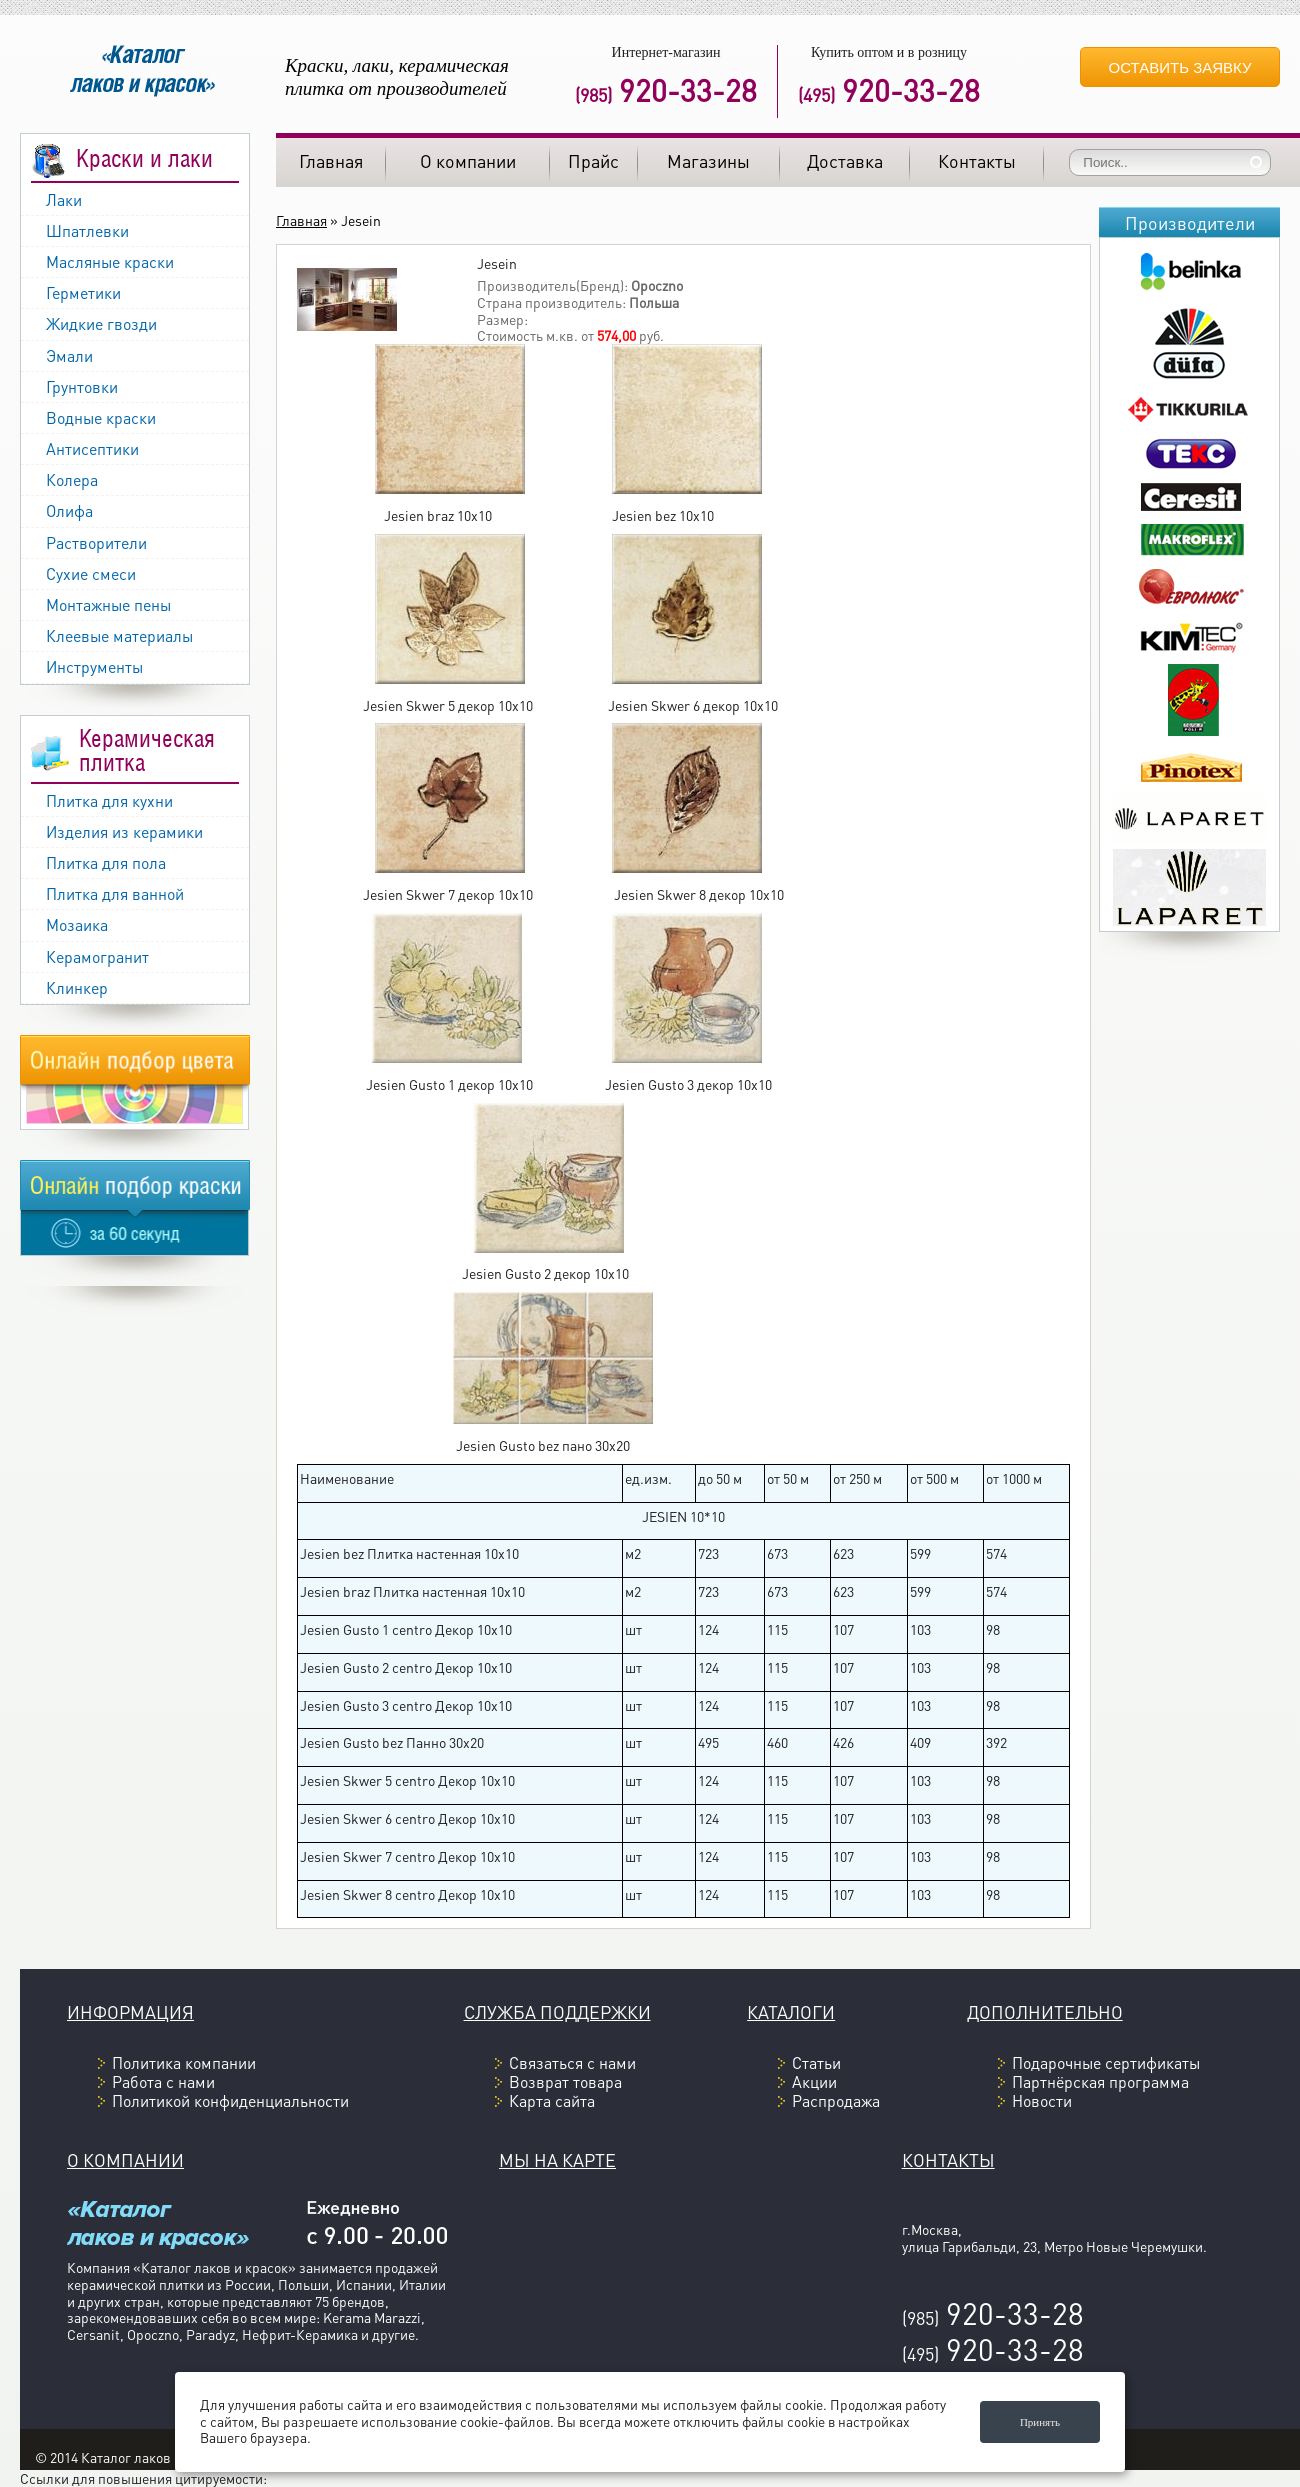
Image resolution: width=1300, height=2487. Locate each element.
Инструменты (94, 666)
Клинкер (77, 987)
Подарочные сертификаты (1106, 2062)
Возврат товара (565, 2081)
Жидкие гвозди (101, 323)
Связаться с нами (572, 2062)
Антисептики (92, 448)
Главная (301, 220)
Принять (1040, 2422)
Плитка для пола (106, 862)
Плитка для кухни (109, 800)
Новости (1042, 2100)
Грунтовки (82, 386)
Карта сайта (552, 2100)
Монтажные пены (108, 604)
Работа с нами (163, 2081)
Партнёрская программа (1100, 2081)
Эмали (69, 355)
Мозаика (77, 924)
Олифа (69, 510)
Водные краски (101, 417)
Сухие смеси (91, 573)
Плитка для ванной (115, 893)
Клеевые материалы (119, 635)
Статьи (816, 2062)
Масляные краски (110, 261)
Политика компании (184, 2062)
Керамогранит (97, 956)
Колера (72, 479)
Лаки (64, 199)
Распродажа (836, 2100)
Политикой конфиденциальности (230, 2100)
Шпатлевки (87, 230)
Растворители (96, 542)
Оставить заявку (1180, 67)
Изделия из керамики (124, 831)
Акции (814, 2081)
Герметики (83, 292)
